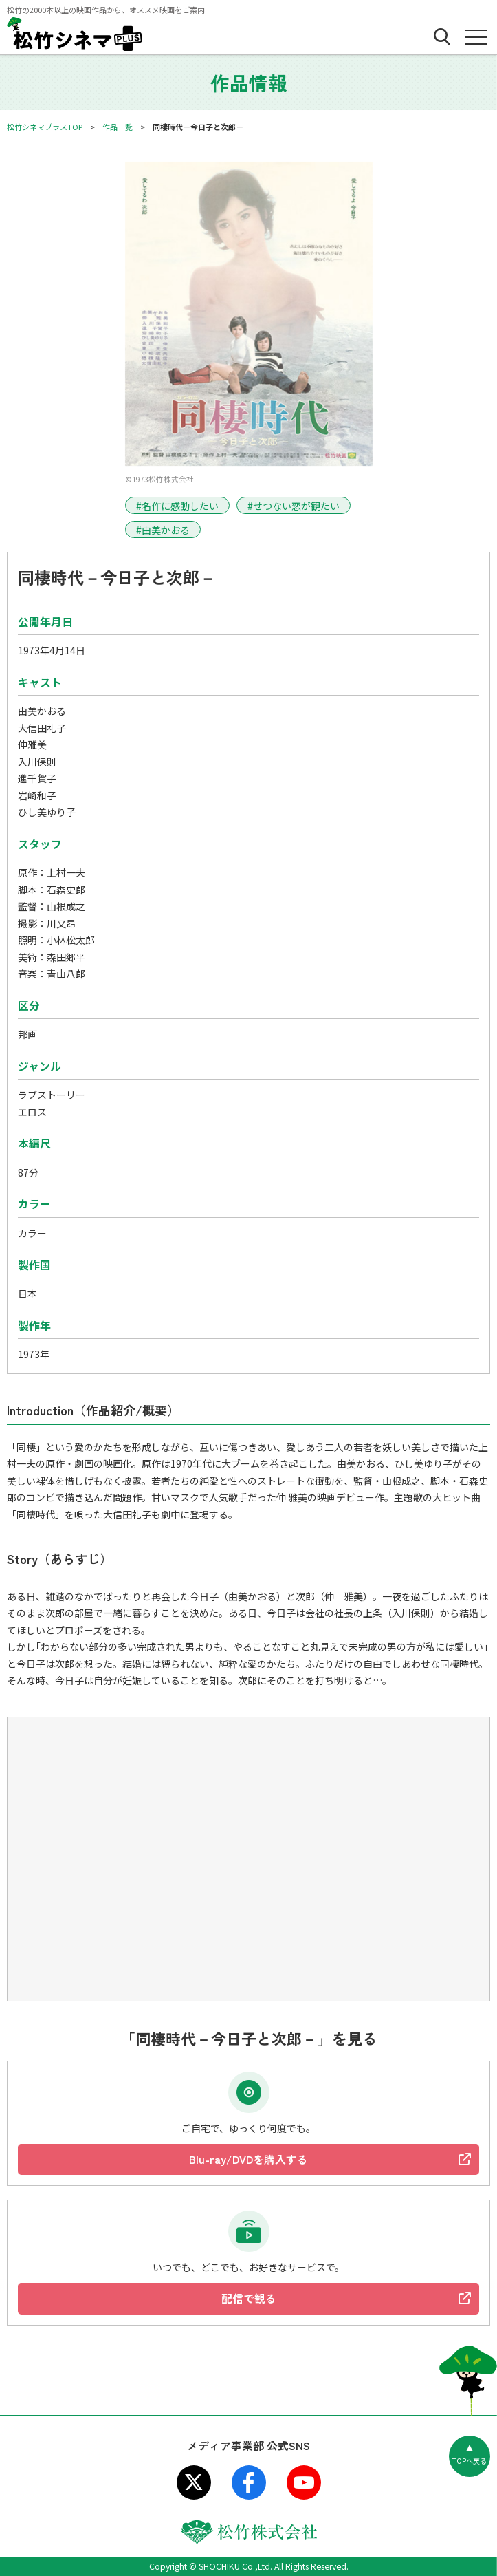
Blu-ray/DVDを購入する (248, 2159)
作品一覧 (117, 126)
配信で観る (248, 2298)
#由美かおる (163, 530)
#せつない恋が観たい (293, 506)
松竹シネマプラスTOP (44, 126)
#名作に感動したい (177, 506)
